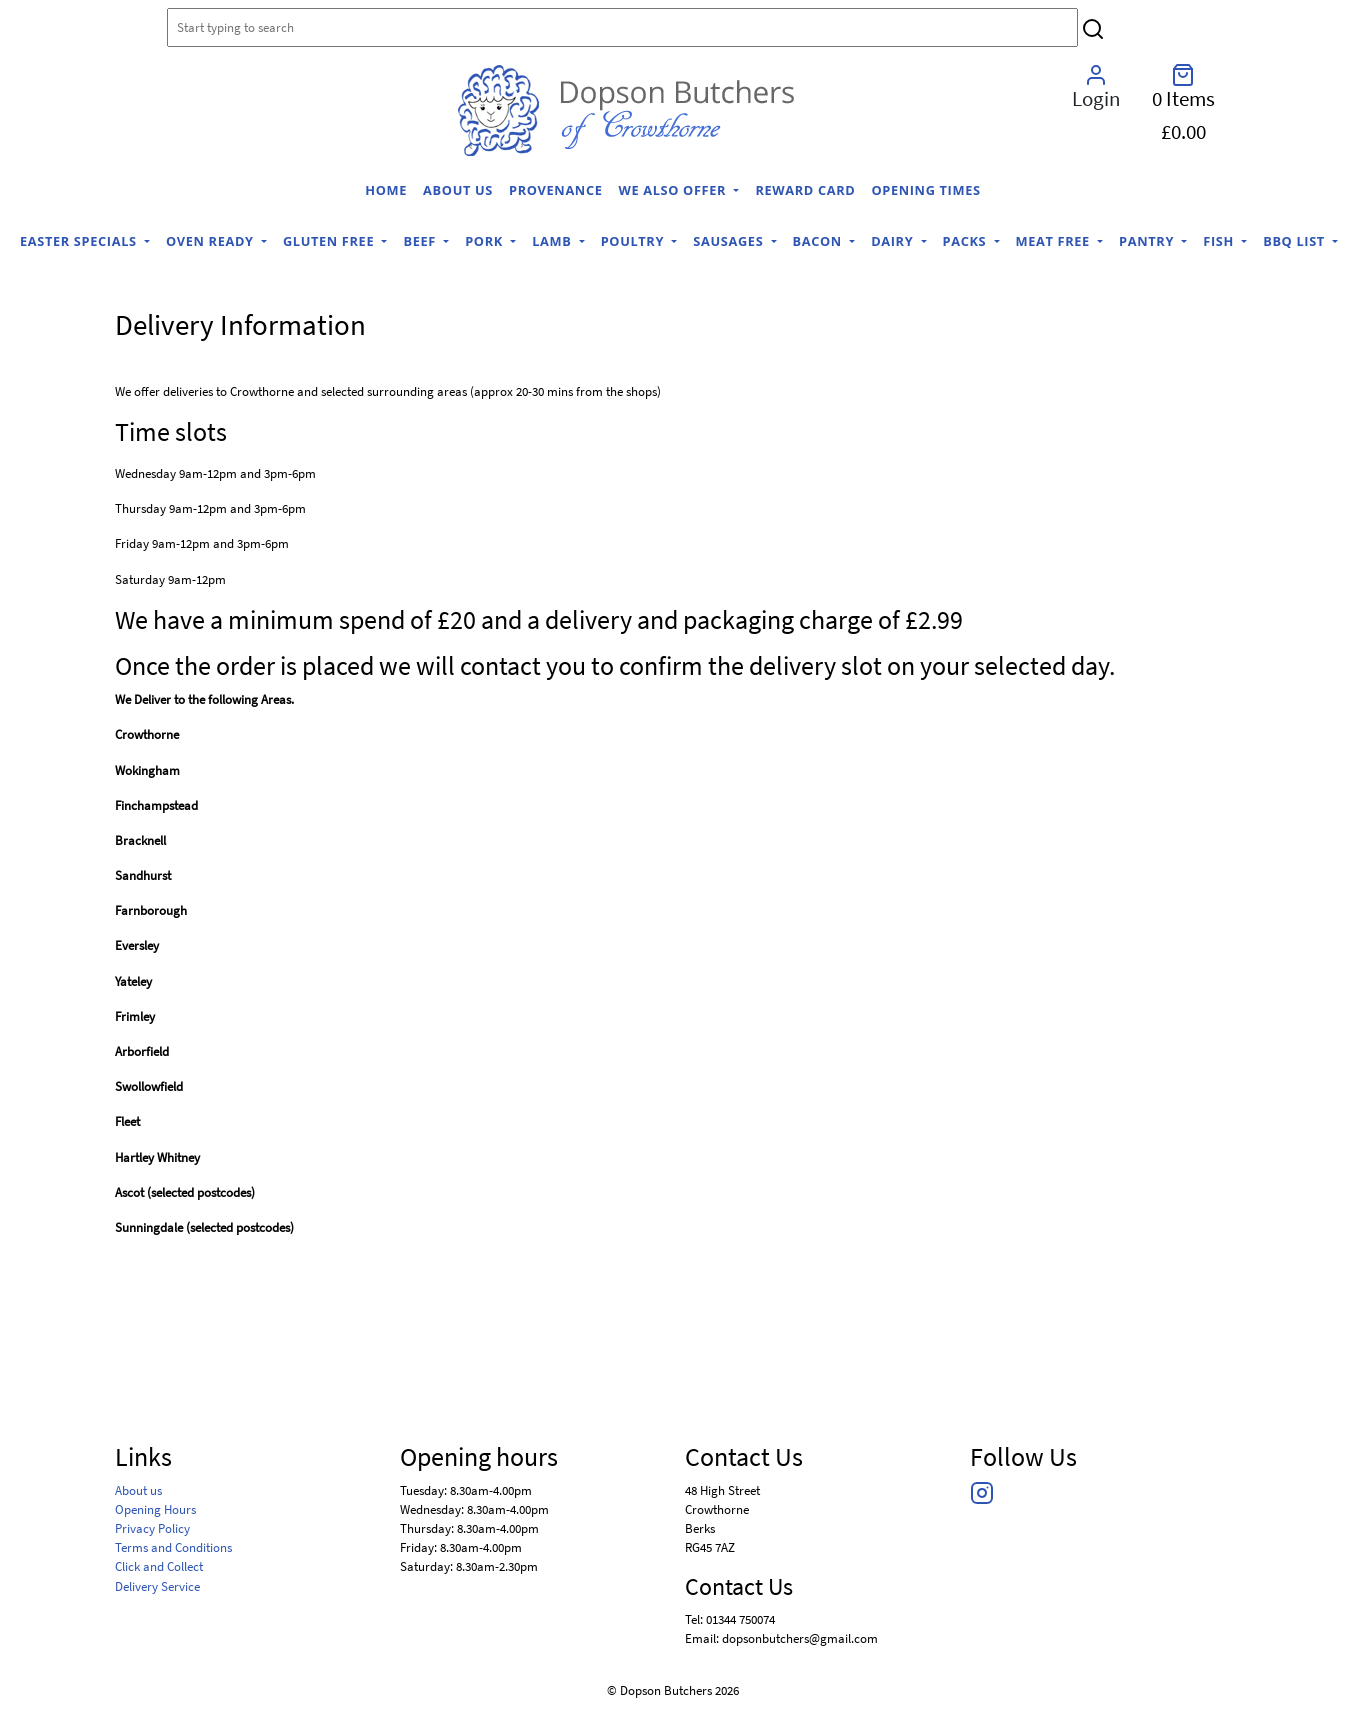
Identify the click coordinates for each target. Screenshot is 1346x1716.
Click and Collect (159, 1566)
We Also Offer (675, 190)
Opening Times (925, 190)
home (386, 190)
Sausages (730, 241)
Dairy (894, 241)
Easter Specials (80, 241)
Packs (967, 241)
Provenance (556, 190)
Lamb (553, 241)
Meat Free (1055, 241)
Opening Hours (155, 1509)
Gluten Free (330, 241)
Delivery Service (157, 1586)
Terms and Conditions (173, 1547)
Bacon (819, 241)
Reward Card (805, 190)
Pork (486, 241)
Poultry (634, 241)
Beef (421, 241)
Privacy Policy (152, 1528)
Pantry (1148, 241)
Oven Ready (212, 241)
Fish (1220, 241)
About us (458, 190)
